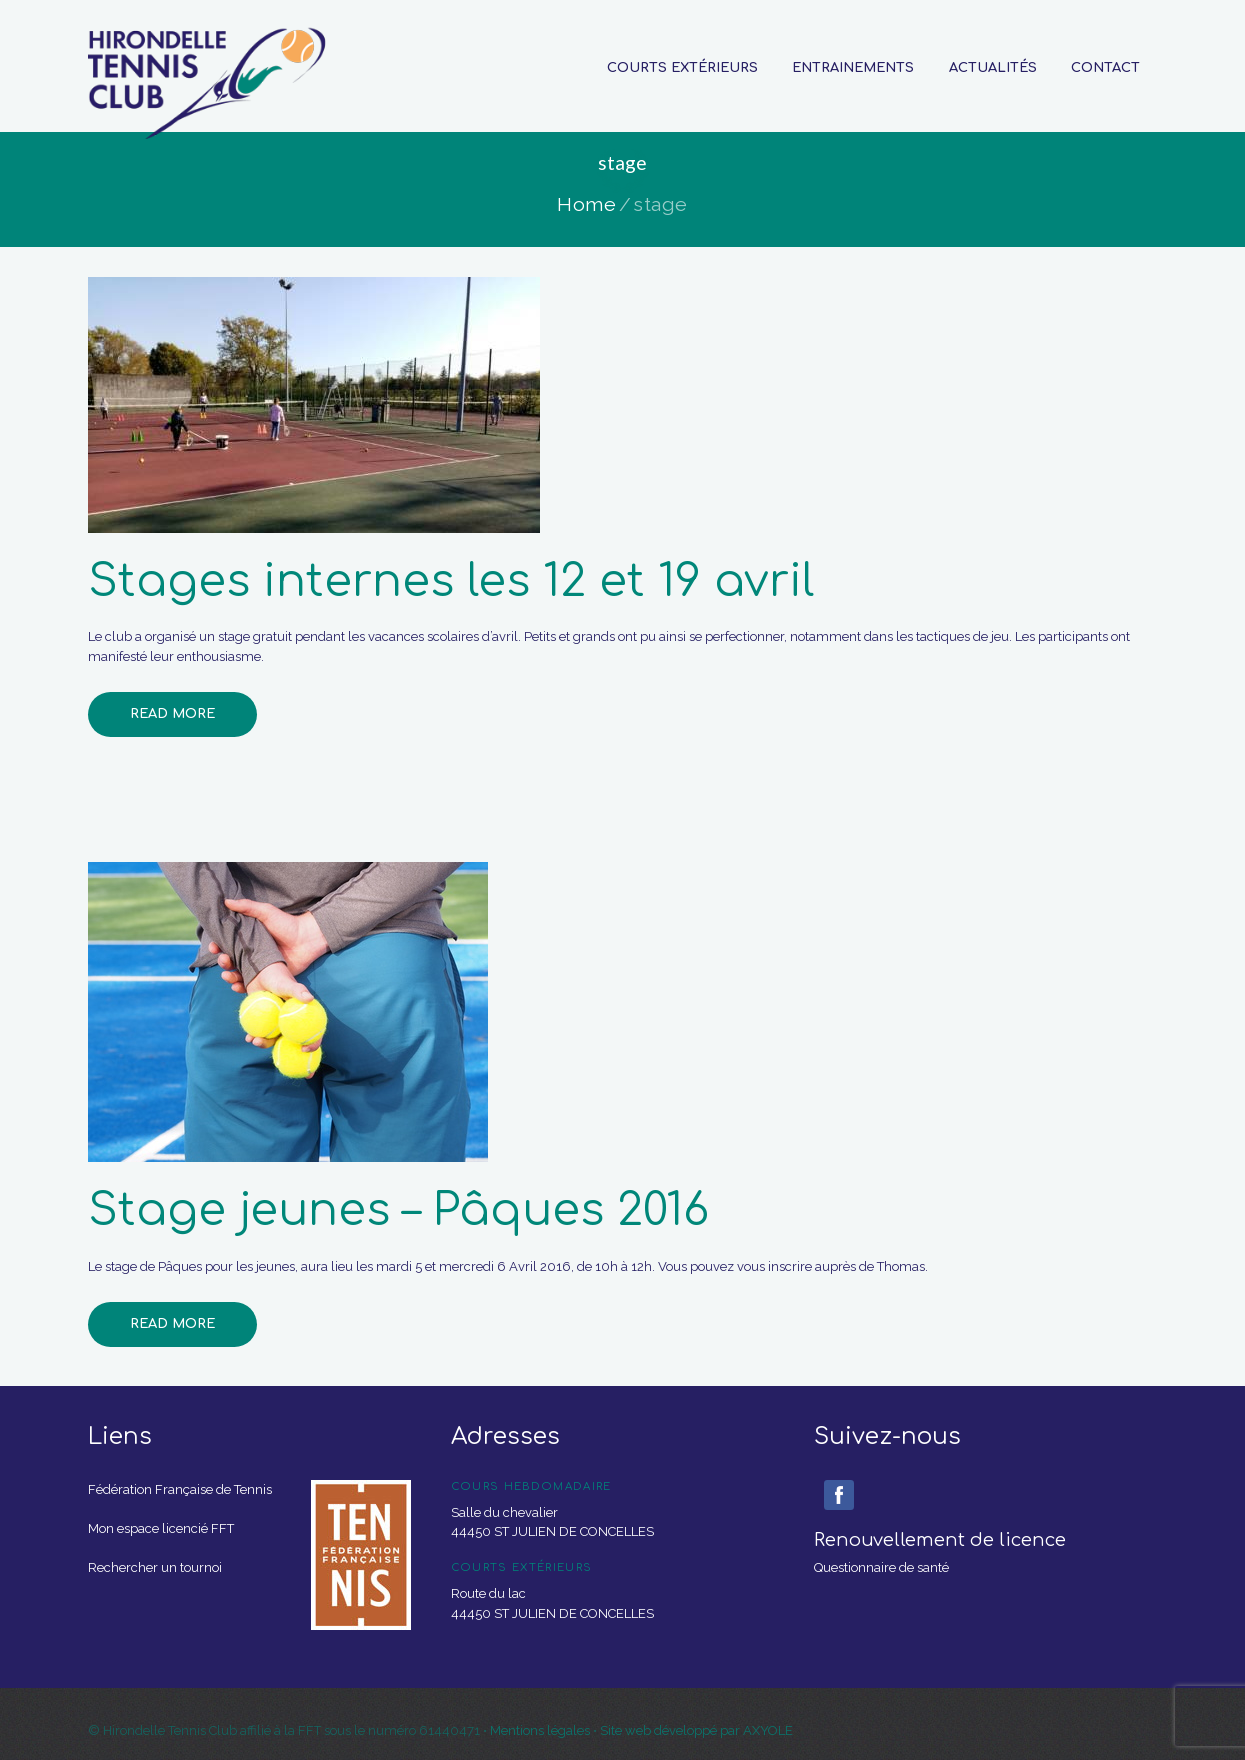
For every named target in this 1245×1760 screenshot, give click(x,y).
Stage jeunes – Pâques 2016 (398, 1210)
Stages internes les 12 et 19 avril (451, 581)
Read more (172, 714)
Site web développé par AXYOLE (696, 1730)
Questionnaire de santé (881, 1567)
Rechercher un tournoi (155, 1567)
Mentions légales (541, 1730)
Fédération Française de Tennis (180, 1489)
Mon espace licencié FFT (161, 1528)
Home (586, 205)
